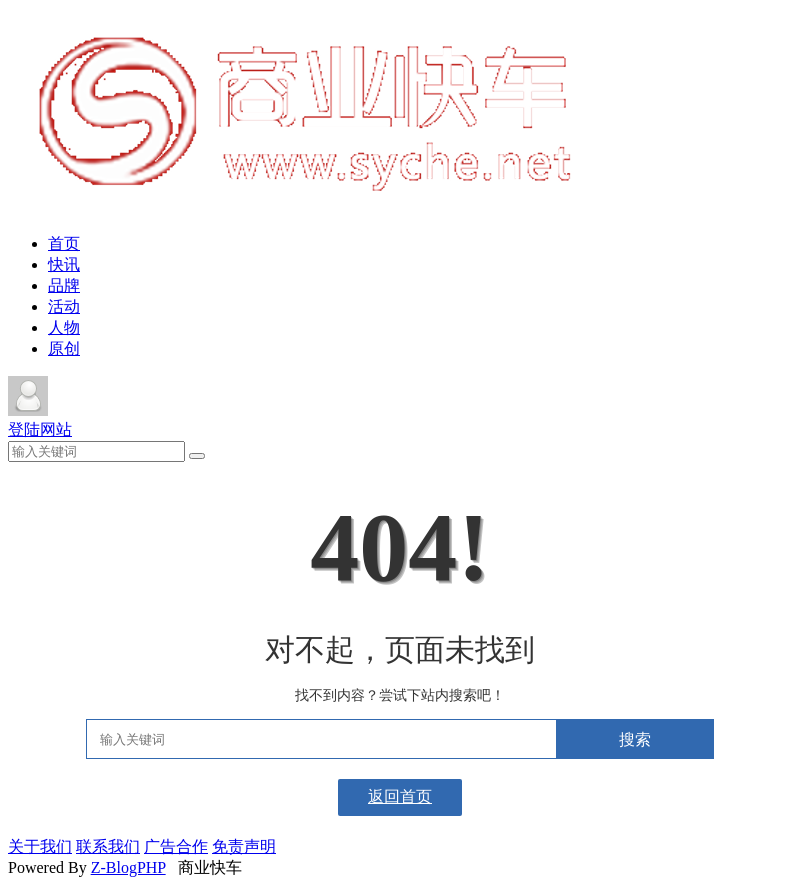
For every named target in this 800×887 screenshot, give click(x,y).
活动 (64, 306)
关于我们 (40, 846)
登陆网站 (40, 429)
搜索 (635, 739)
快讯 (64, 264)
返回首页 (400, 796)
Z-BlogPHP (128, 867)
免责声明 (244, 846)
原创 (64, 348)
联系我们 (108, 846)
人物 (64, 327)
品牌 (64, 285)
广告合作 (176, 846)
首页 (64, 243)
